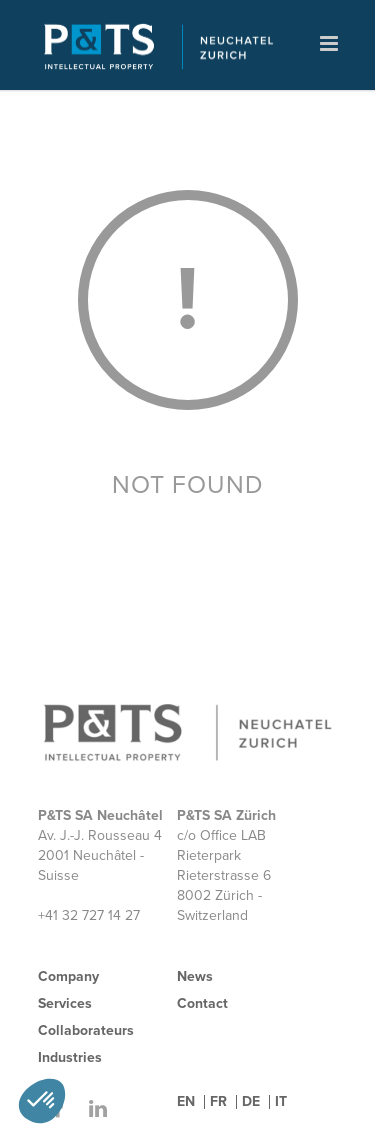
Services (65, 1003)
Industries (70, 1057)
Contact (202, 1003)
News (195, 976)
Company (68, 976)
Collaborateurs (86, 1030)
